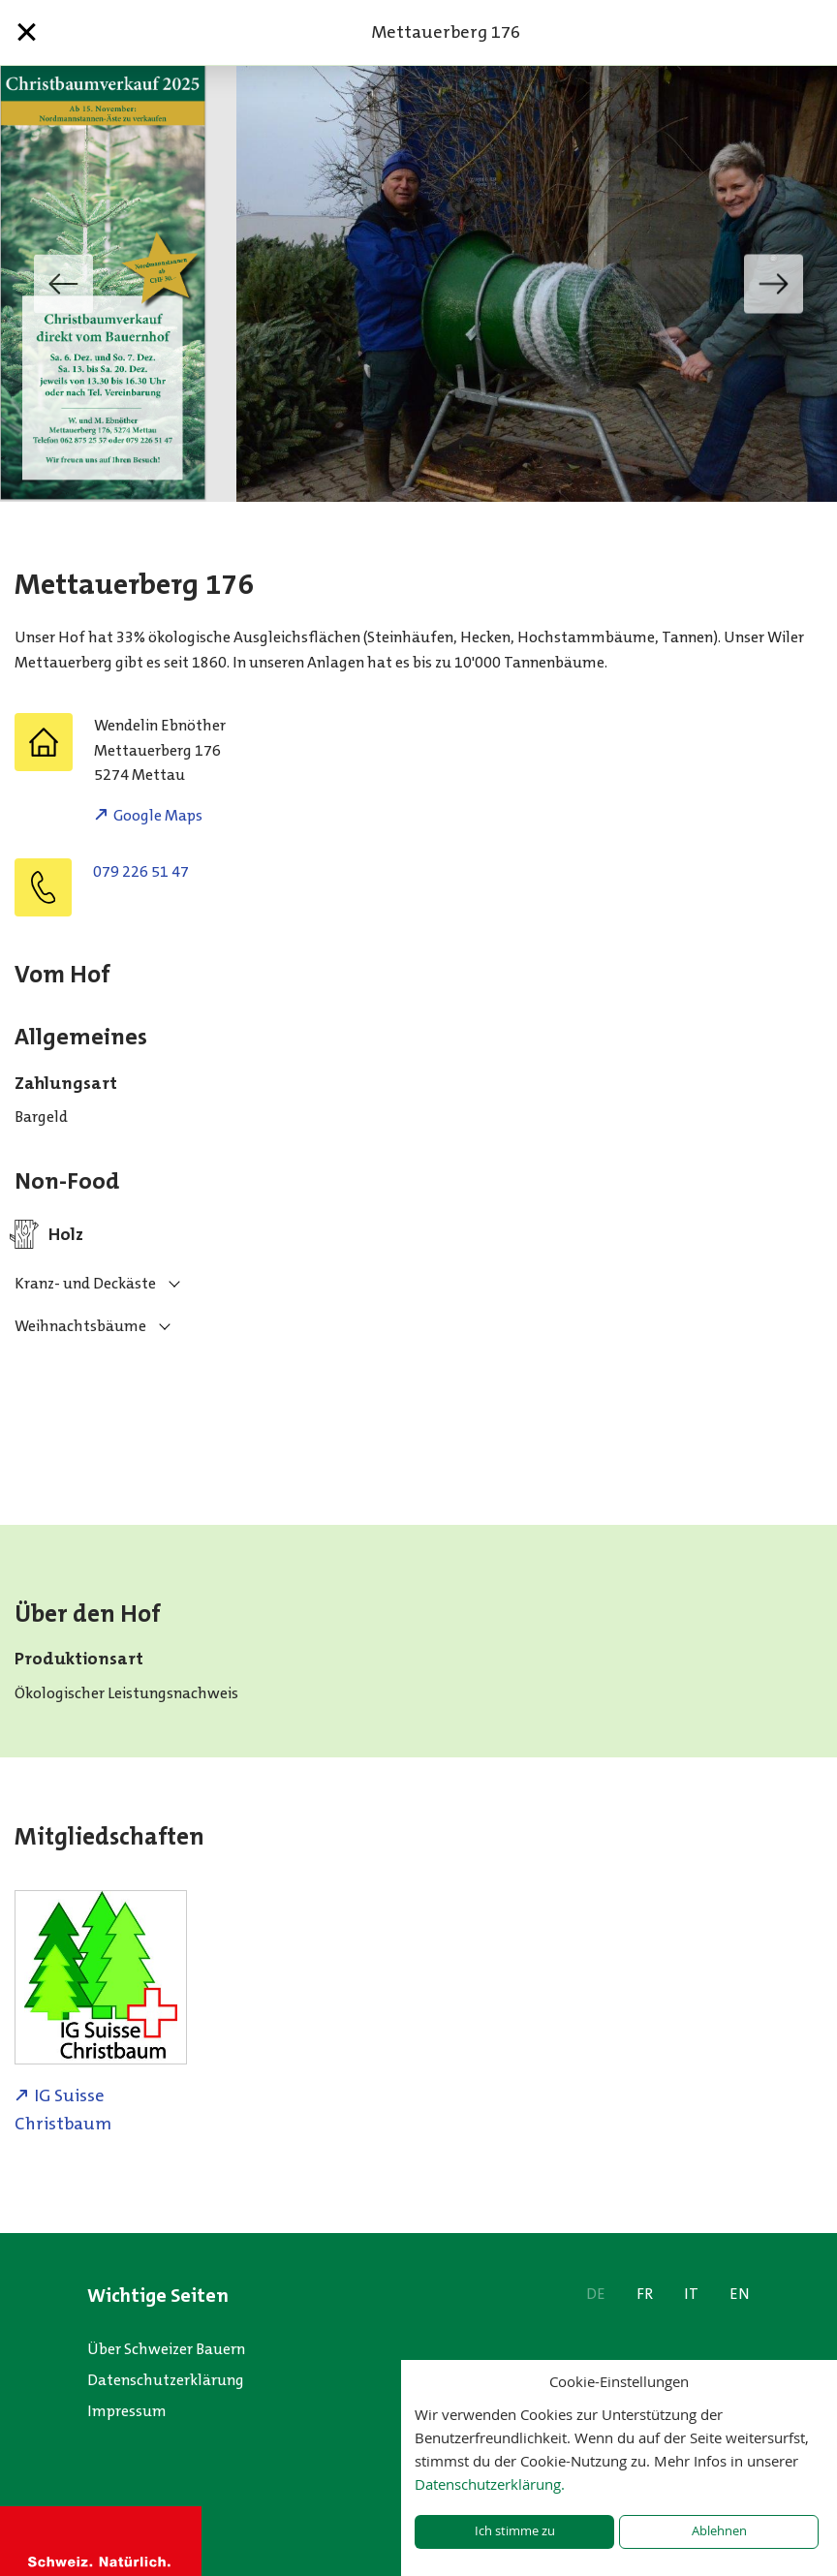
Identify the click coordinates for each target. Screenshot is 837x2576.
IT (691, 2293)
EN (739, 2293)
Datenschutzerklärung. (490, 2484)
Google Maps (157, 815)
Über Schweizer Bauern (166, 2349)
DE (595, 2293)
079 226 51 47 (141, 871)
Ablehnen (719, 2531)
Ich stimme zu (515, 2531)
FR (644, 2293)
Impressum (127, 2411)
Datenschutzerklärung (165, 2380)
